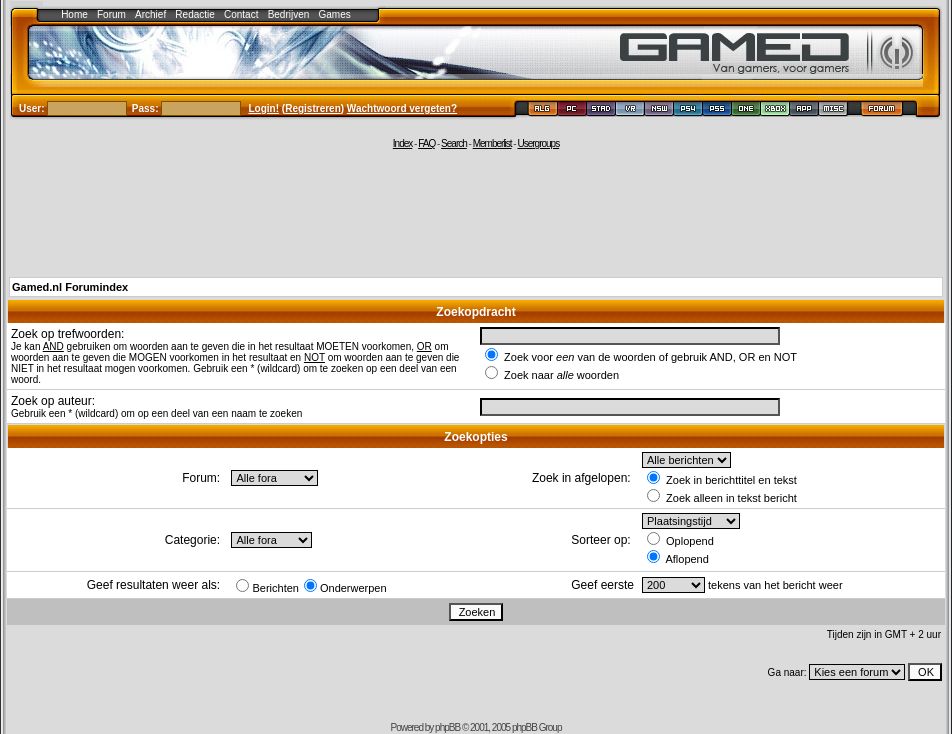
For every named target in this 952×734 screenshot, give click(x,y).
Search (454, 143)
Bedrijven (289, 14)
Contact (241, 14)
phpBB (447, 727)
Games (335, 14)
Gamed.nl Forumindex (70, 287)
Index (402, 143)
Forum (111, 14)
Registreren (313, 108)
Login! (264, 108)
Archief (150, 14)
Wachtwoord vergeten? (402, 108)
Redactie (194, 14)
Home (74, 14)
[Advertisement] (476, 212)
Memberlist (492, 143)
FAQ (426, 143)
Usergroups (538, 143)
